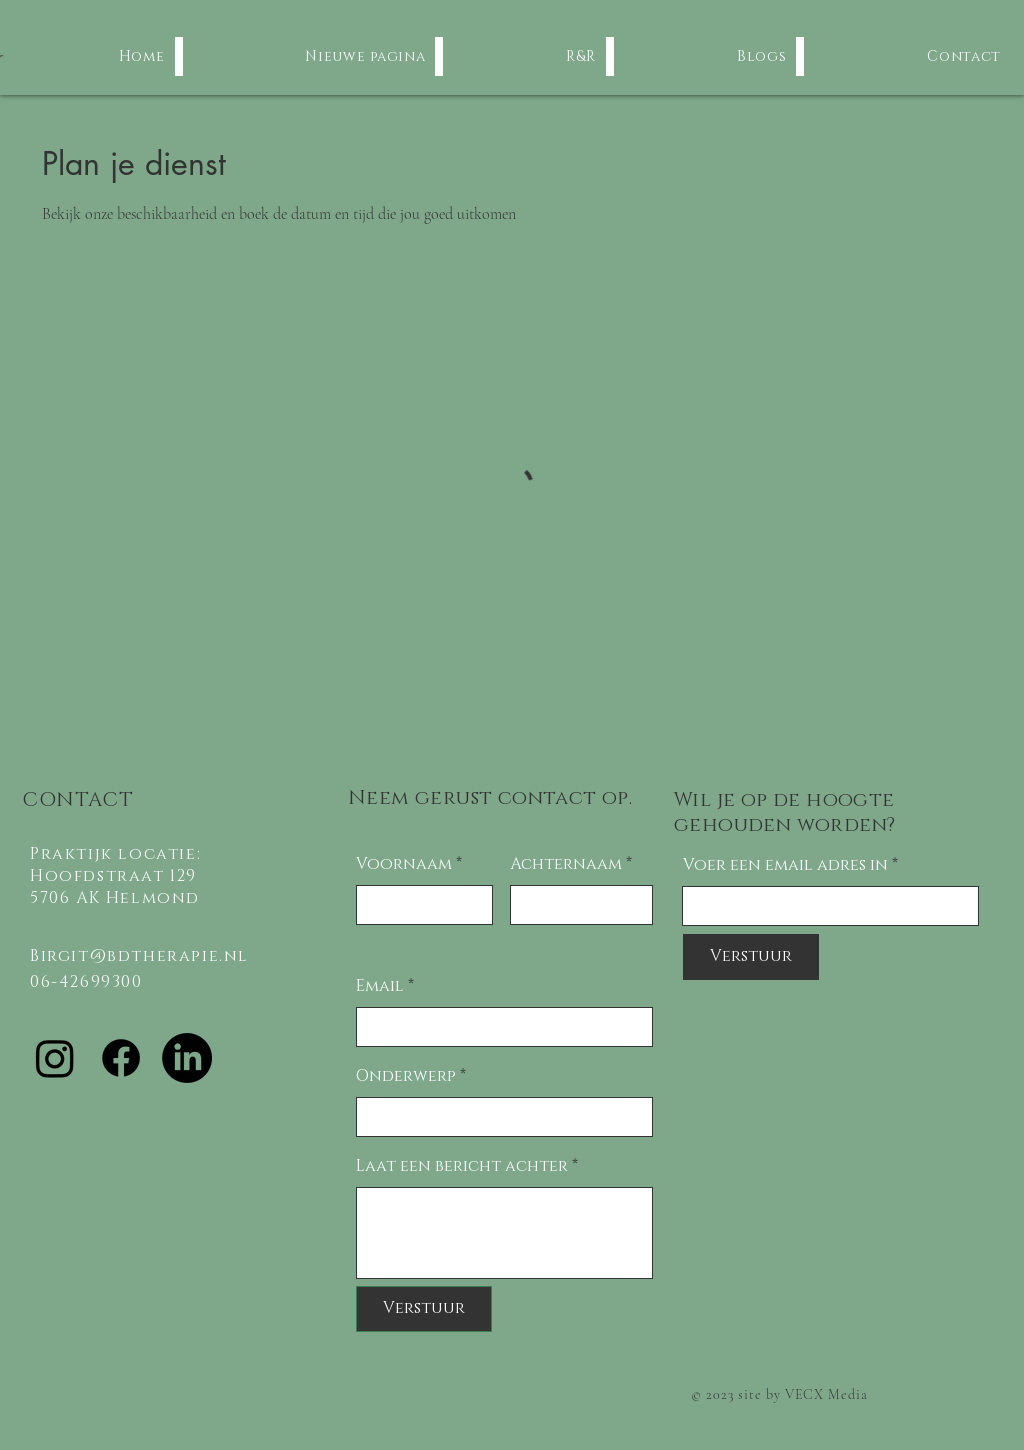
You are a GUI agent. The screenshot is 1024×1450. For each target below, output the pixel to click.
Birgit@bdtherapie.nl (139, 956)
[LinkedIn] (187, 1058)
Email (380, 986)
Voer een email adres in (785, 865)
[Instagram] (55, 1058)
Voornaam (404, 864)
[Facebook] (121, 1058)
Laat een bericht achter (462, 1166)
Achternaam (566, 864)
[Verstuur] (424, 1309)
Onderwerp (406, 1076)
